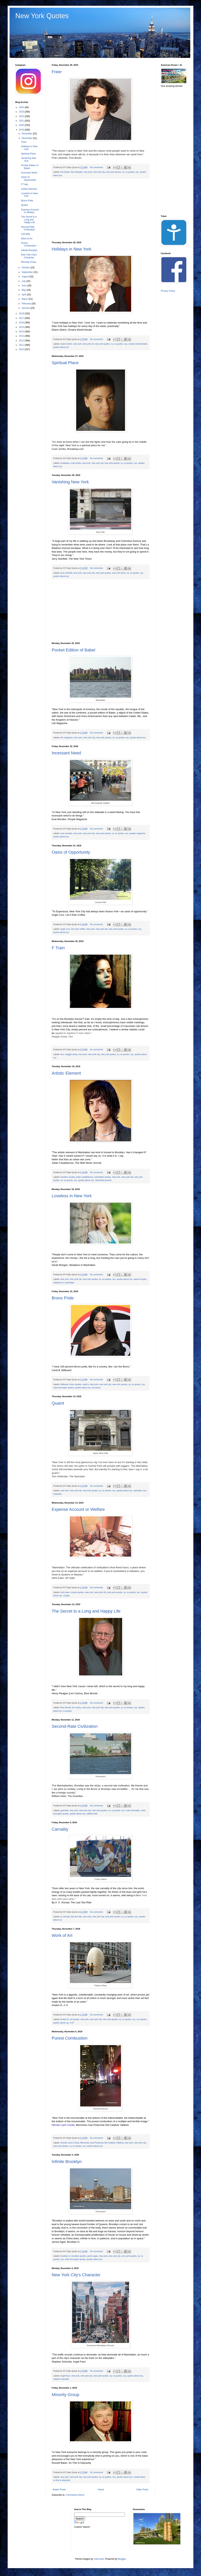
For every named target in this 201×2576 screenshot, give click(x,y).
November (27, 138)
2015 (22, 327)
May (24, 290)
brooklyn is (65, 2256)
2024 (22, 107)
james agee (92, 2256)
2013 (22, 336)
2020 (22, 125)
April (24, 294)
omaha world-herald (138, 344)
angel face (65, 2376)
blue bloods (65, 1707)
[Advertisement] (100, 210)
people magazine (137, 833)
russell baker (139, 2477)
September (28, 272)
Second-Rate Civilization (75, 1726)
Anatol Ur (64, 2019)
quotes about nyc (61, 347)
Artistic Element (66, 1073)
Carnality (60, 1829)
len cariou (76, 1707)
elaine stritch (66, 344)
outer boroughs (133, 1810)
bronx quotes (75, 1384)
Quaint (58, 1403)
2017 (22, 318)
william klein (92, 1813)
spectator (138, 1490)
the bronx (96, 1387)
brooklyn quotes (67, 1177)
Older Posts (142, 2489)
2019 (22, 129)
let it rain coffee (78, 929)
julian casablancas (84, 1177)
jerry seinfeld (66, 573)
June (24, 285)
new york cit (88, 344)
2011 (22, 345)
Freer (57, 71)
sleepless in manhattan (63, 1282)
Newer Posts (59, 2489)
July (24, 281)
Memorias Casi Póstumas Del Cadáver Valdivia (101, 2143)
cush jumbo (75, 463)
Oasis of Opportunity (71, 852)
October (26, 267)
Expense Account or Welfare (78, 1509)
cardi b (86, 1384)
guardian (64, 1810)
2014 (22, 331)
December (27, 133)
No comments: (97, 167)
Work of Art (62, 1935)
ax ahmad (64, 1916)
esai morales (66, 833)
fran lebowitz (77, 172)
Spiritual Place (65, 362)
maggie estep (71, 1054)
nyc (137, 172)
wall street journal (103, 1180)
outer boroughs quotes (63, 1387)
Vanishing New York (70, 482)
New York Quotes (42, 16)
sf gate (66, 1595)
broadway (64, 463)
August (25, 276)
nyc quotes (141, 2019)
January (26, 308)
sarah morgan (140, 1279)
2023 (22, 111)
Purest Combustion (69, 2038)
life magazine (66, 737)
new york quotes (113, 172)
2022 (22, 116)
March (25, 299)
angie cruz (65, 929)
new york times (119, 573)
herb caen (65, 1592)
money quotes (77, 1592)
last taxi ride (76, 1916)
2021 (22, 120)
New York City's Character (76, 2274)
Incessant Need (66, 753)
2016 (22, 322)
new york (88, 172)
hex (62, 1054)
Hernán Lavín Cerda (69, 2143)
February (26, 303)
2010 (22, 349)
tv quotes (67, 1711)
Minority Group (65, 2394)
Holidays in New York (71, 249)
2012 (22, 340)
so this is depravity (61, 2480)
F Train (58, 947)
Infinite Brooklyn (67, 2161)
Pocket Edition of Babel (73, 650)
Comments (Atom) (75, 2495)
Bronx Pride (63, 1298)
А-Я (72, 2023)
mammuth (99, 2559)
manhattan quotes (102, 1177)
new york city (99, 172)
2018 (22, 313)
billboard (64, 1384)
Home (101, 2489)
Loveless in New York (72, 1195)
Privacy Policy (168, 291)
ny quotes (129, 172)
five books (65, 172)
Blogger (122, 2559)
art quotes (74, 2019)
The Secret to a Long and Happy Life (86, 1611)
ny (123, 172)
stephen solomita (61, 2379)
